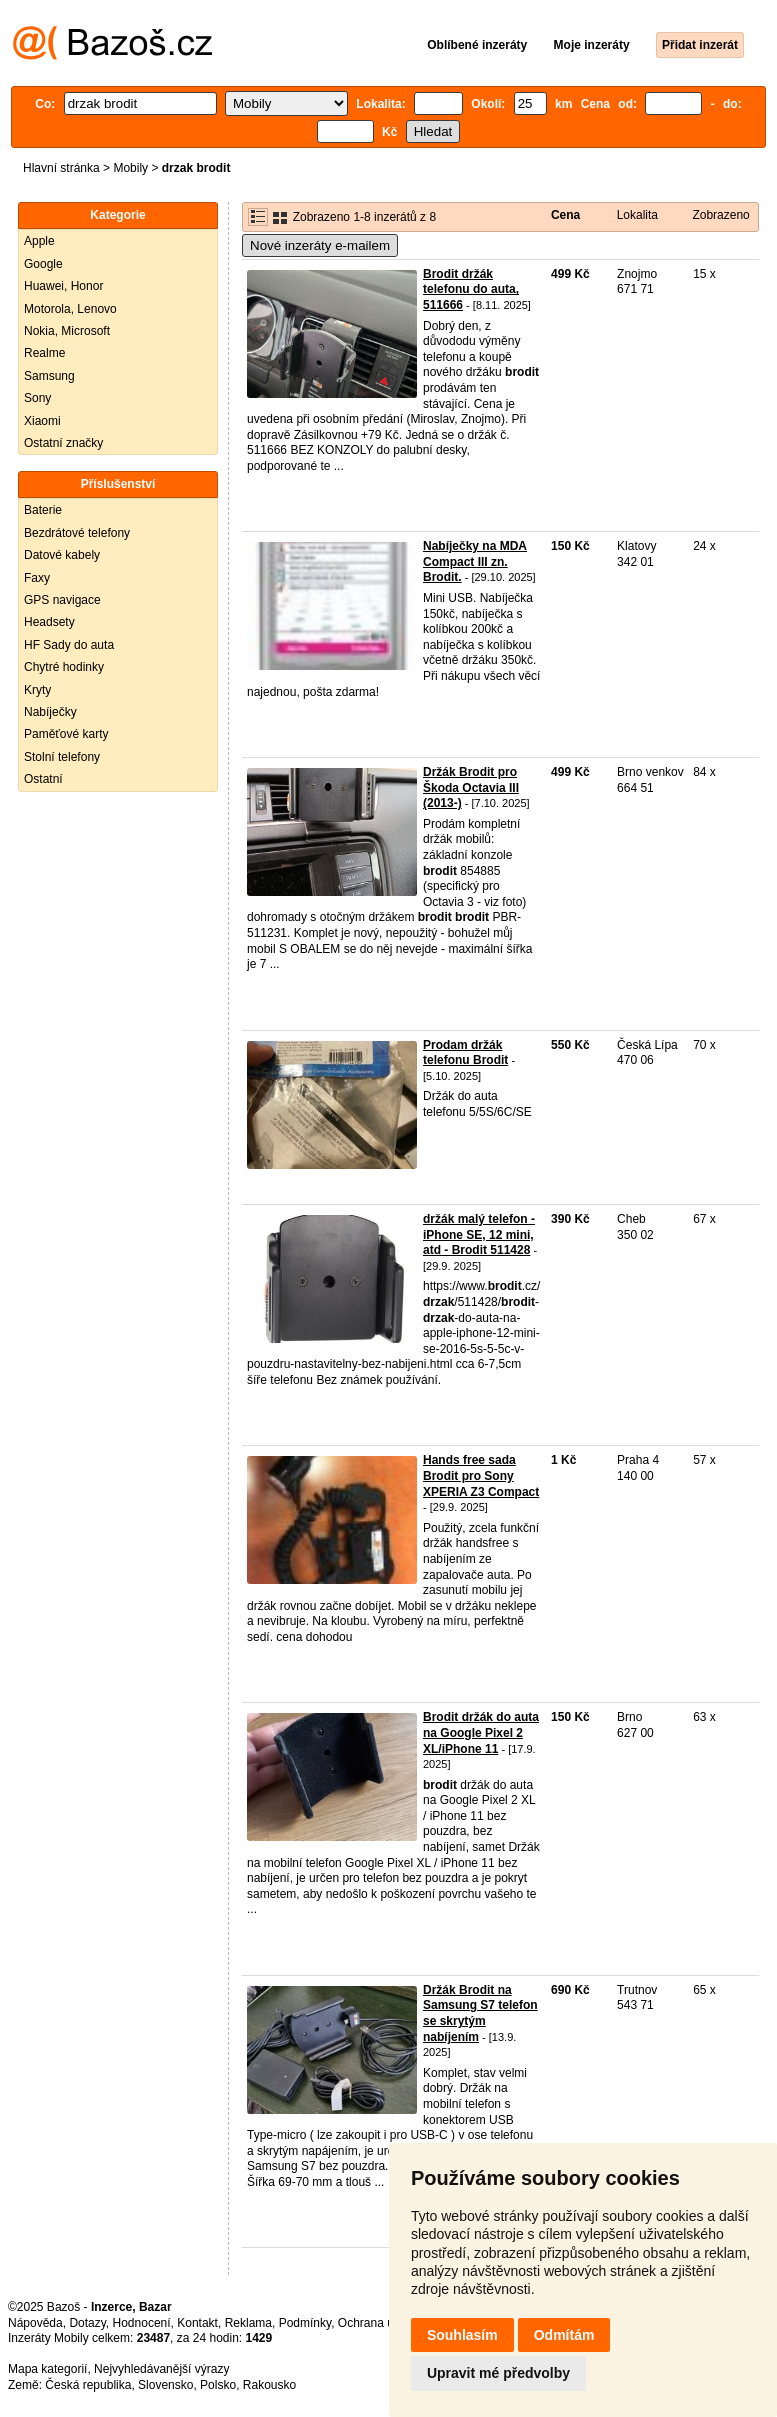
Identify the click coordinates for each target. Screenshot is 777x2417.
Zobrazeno (720, 215)
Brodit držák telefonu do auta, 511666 (471, 289)
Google (43, 264)
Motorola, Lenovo (70, 309)
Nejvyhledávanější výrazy (161, 2369)
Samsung (49, 376)
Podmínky (305, 2323)
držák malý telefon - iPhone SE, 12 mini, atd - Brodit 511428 (479, 1234)
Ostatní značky (63, 443)
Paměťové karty (66, 734)
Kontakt (197, 2323)
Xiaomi (42, 421)
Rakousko (269, 2385)
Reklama (248, 2323)
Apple (39, 241)
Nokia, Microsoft (67, 331)
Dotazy (87, 2323)
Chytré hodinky (64, 667)
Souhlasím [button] (462, 2335)
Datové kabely (62, 555)
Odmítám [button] (564, 2335)
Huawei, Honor (63, 286)
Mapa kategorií (47, 2369)
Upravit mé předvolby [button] (498, 2373)
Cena (565, 215)
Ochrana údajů (377, 2323)
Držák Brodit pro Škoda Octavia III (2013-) (471, 787)
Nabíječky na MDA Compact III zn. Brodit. (475, 561)
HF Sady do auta (69, 645)
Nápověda (35, 2323)
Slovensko (165, 2385)
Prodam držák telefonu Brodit (465, 1053)
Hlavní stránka (61, 168)
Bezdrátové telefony (77, 533)
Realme (44, 353)
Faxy (37, 578)
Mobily (130, 168)
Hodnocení (142, 2323)
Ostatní (43, 779)
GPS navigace (62, 600)
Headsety (49, 622)
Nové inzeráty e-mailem (320, 245)
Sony (37, 398)
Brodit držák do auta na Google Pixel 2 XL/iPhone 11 (481, 1732)
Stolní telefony (62, 757)
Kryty (37, 690)
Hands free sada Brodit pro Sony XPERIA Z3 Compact (481, 1475)
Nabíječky (50, 712)
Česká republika (88, 2385)
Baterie (43, 510)
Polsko (218, 2385)
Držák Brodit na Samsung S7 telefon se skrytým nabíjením (480, 2013)
